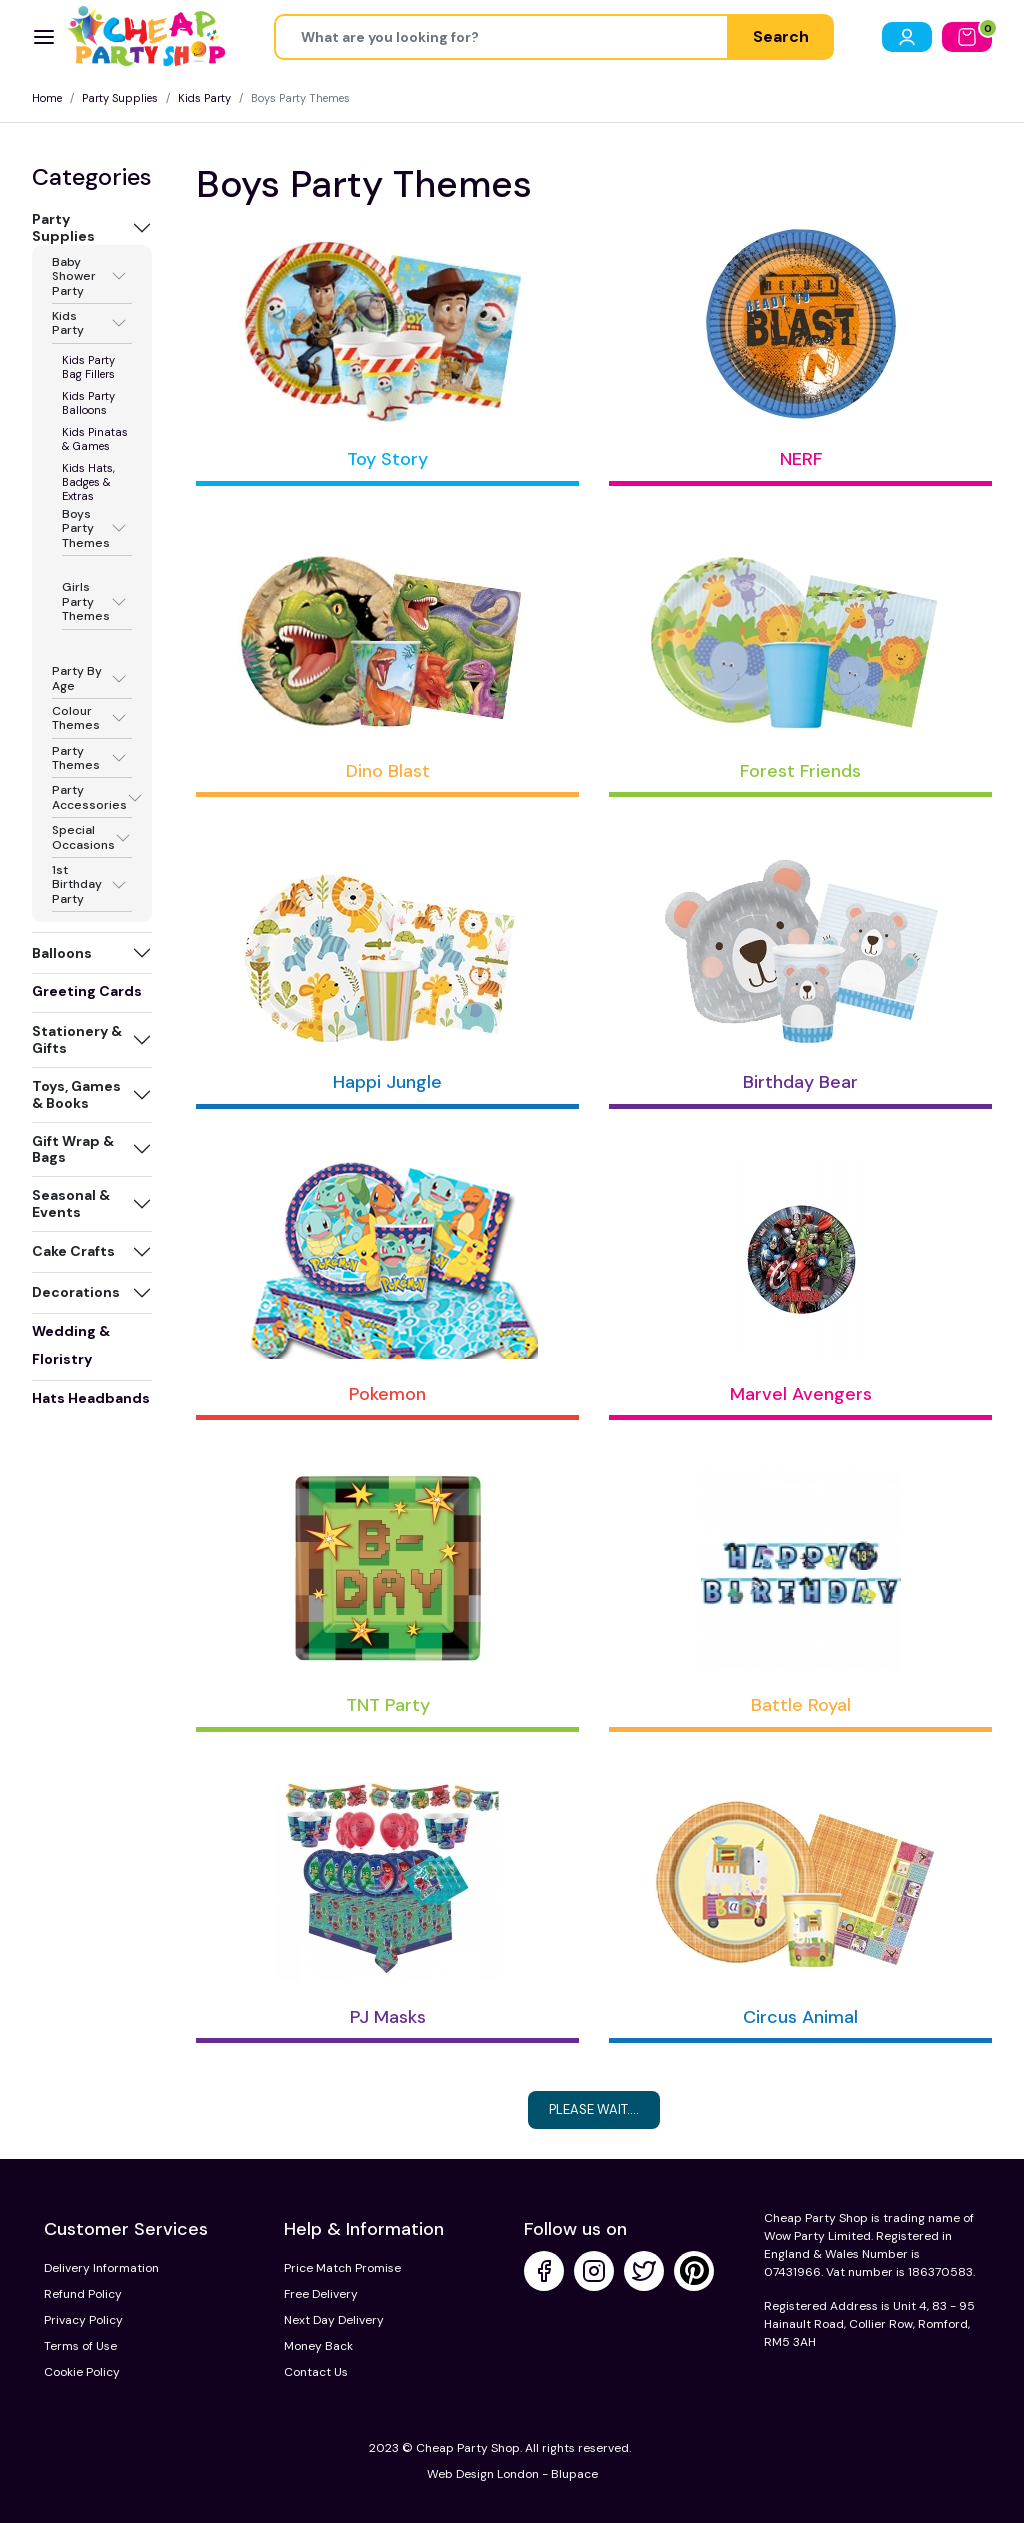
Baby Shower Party (74, 276)
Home (47, 98)
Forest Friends (800, 771)
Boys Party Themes (86, 528)
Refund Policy (83, 2294)
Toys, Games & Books (76, 1094)
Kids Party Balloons (88, 403)
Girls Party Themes (86, 601)
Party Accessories (89, 797)
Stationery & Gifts (77, 1039)
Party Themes (76, 758)
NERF (801, 459)
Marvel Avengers (801, 1394)
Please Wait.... (594, 2109)
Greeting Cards (87, 991)
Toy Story (387, 459)
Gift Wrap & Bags (73, 1149)
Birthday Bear (800, 1082)
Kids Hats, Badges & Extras (88, 482)
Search (781, 36)
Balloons (62, 953)
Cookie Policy (82, 2372)
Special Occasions (83, 837)
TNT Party (388, 1705)
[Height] (501, 37)
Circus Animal (800, 2017)
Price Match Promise (342, 2268)
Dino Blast (388, 771)
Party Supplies (120, 98)
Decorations (76, 1292)
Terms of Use (80, 2346)
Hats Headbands (91, 1398)
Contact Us (316, 2372)
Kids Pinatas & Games (95, 439)
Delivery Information (101, 2268)
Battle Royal (801, 1705)
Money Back (318, 2346)
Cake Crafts (73, 1251)
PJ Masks (388, 2017)
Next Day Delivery (334, 2320)
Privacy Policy (83, 2320)
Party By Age (77, 678)
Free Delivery (321, 2294)
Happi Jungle (387, 1082)
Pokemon (387, 1394)
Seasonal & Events (71, 1203)
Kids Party (204, 98)
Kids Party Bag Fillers (88, 367)
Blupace (574, 2474)
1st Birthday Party (77, 884)
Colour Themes (76, 718)
